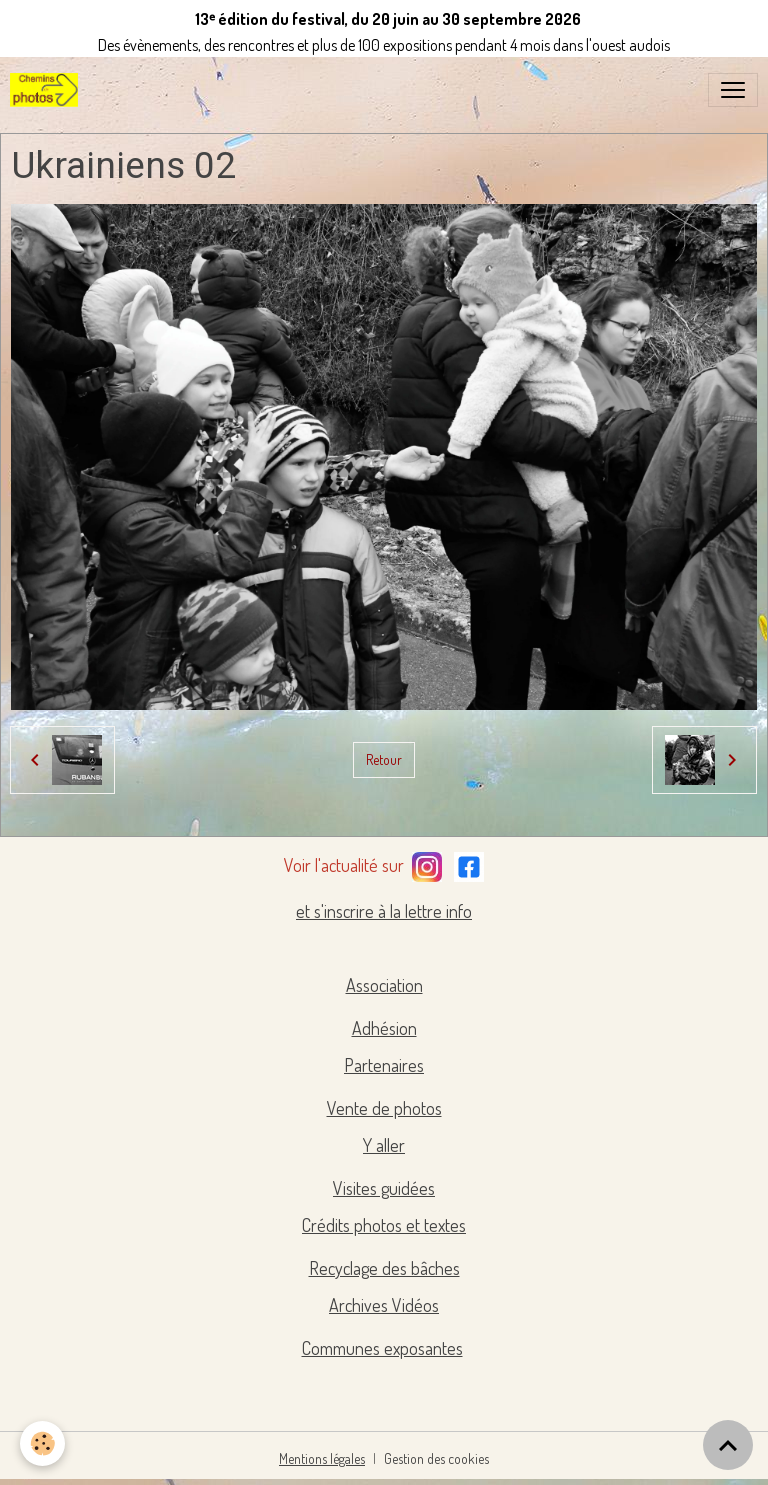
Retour (384, 759)
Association (384, 985)
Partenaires (384, 1065)
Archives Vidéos (384, 1305)
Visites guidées (384, 1188)
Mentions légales (322, 1458)
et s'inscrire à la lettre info (384, 911)
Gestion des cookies (436, 1458)
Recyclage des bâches (384, 1268)
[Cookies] (42, 1443)
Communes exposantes (382, 1348)
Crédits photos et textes (384, 1225)
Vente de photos (384, 1108)
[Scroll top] (728, 1445)
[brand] (48, 90)
